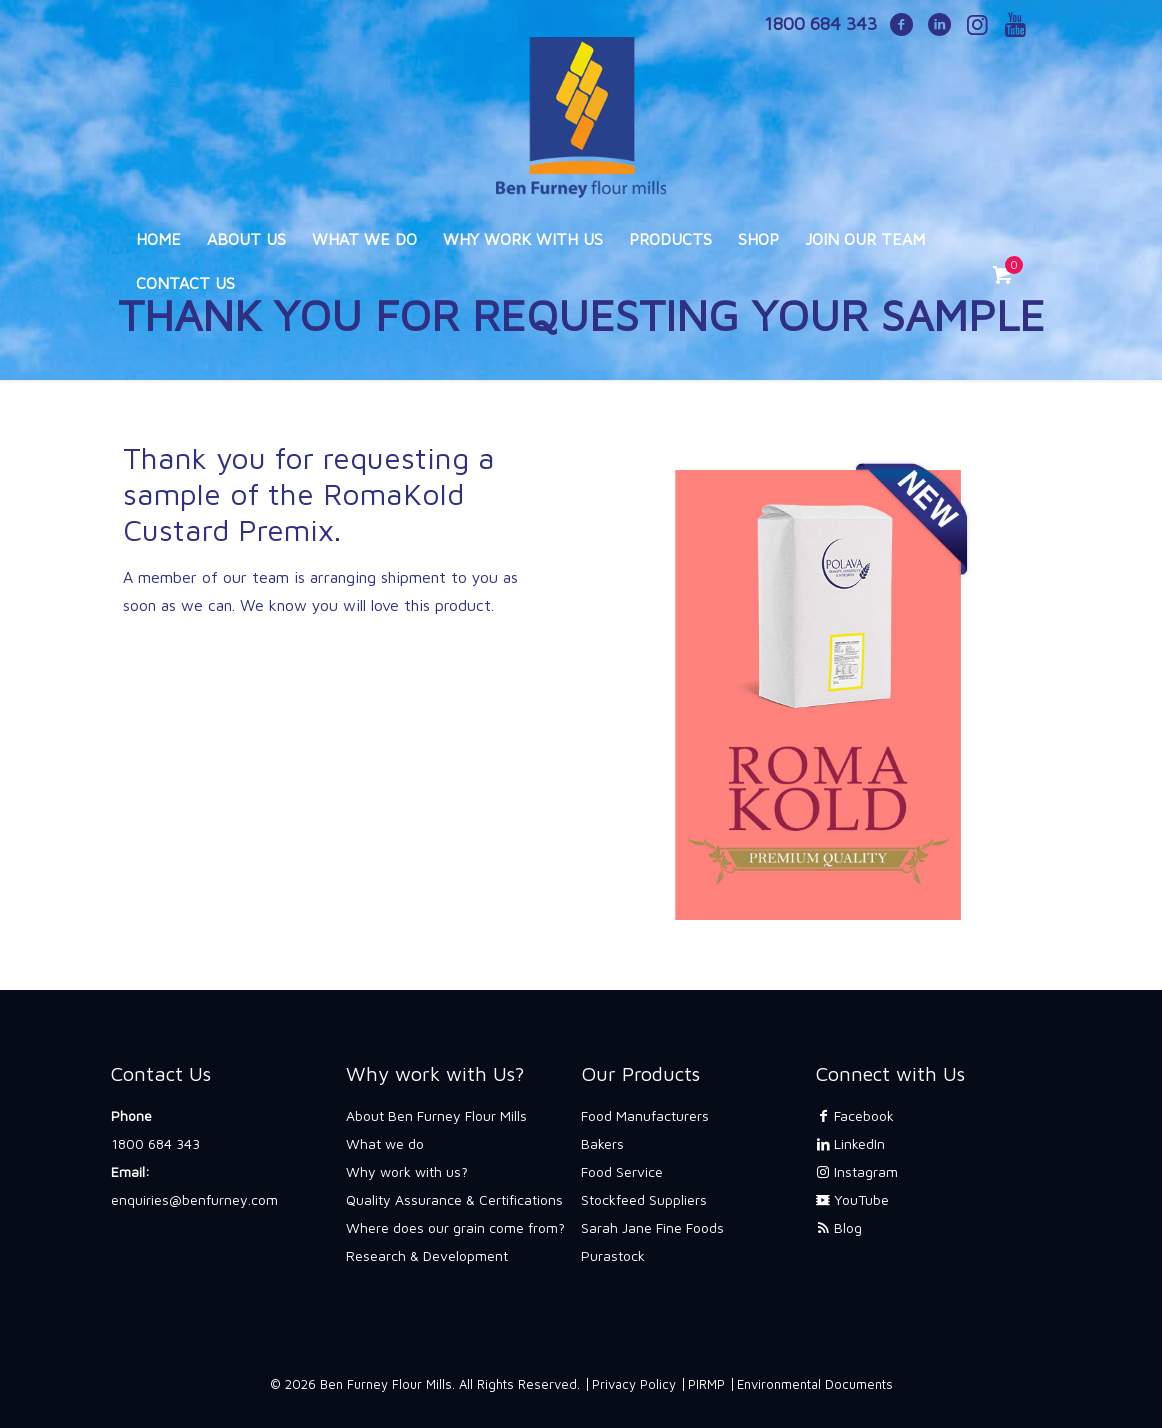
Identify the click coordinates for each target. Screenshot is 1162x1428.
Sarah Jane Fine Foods (652, 1227)
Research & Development (427, 1255)
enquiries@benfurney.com (194, 1199)
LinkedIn (850, 1143)
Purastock (613, 1255)
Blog (839, 1227)
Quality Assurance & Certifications (454, 1199)
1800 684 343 (155, 1143)
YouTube (852, 1199)
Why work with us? (407, 1171)
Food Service (622, 1171)
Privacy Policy (634, 1384)
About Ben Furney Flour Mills (436, 1115)
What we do (385, 1143)
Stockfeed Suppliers (644, 1199)
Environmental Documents (815, 1384)
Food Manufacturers (645, 1115)
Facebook (855, 1115)
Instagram (857, 1171)
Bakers (602, 1143)
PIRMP (706, 1384)
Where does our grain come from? (455, 1227)
